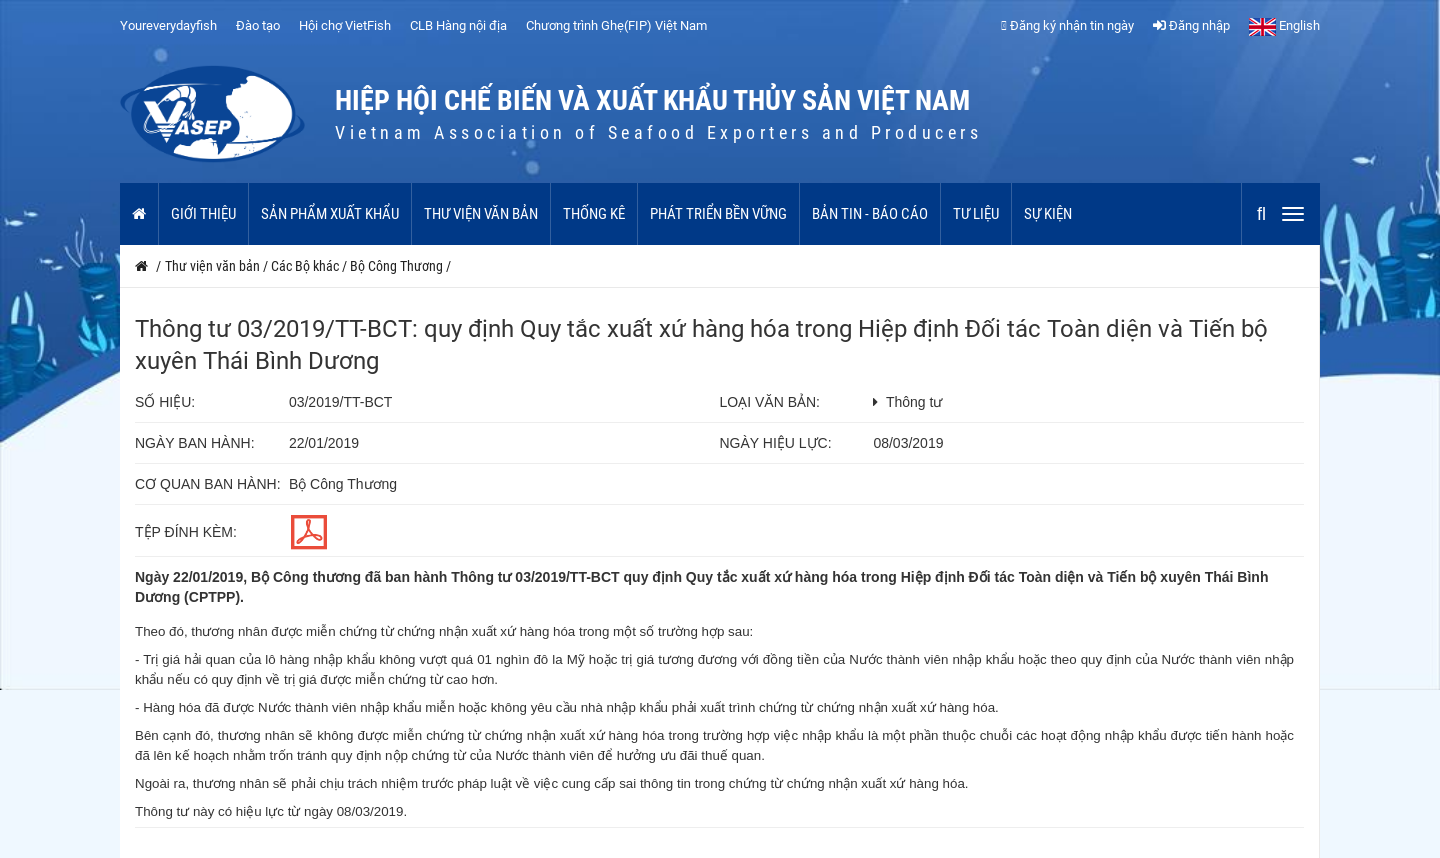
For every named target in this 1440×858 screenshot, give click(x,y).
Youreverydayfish (168, 25)
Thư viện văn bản (481, 214)
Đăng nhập (1191, 25)
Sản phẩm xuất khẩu (330, 214)
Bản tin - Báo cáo (870, 214)
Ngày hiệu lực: (776, 443)
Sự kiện (1048, 214)
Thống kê (594, 214)
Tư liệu (976, 214)
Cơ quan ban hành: (208, 484)
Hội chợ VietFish (345, 25)
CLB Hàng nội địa (458, 25)
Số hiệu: (165, 402)
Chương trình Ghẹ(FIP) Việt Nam (616, 25)
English (1284, 25)
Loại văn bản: (770, 402)
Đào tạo (258, 25)
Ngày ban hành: (195, 443)
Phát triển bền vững (718, 214)
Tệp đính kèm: (186, 532)
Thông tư (914, 402)
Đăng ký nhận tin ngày (1067, 25)
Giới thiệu (203, 214)
